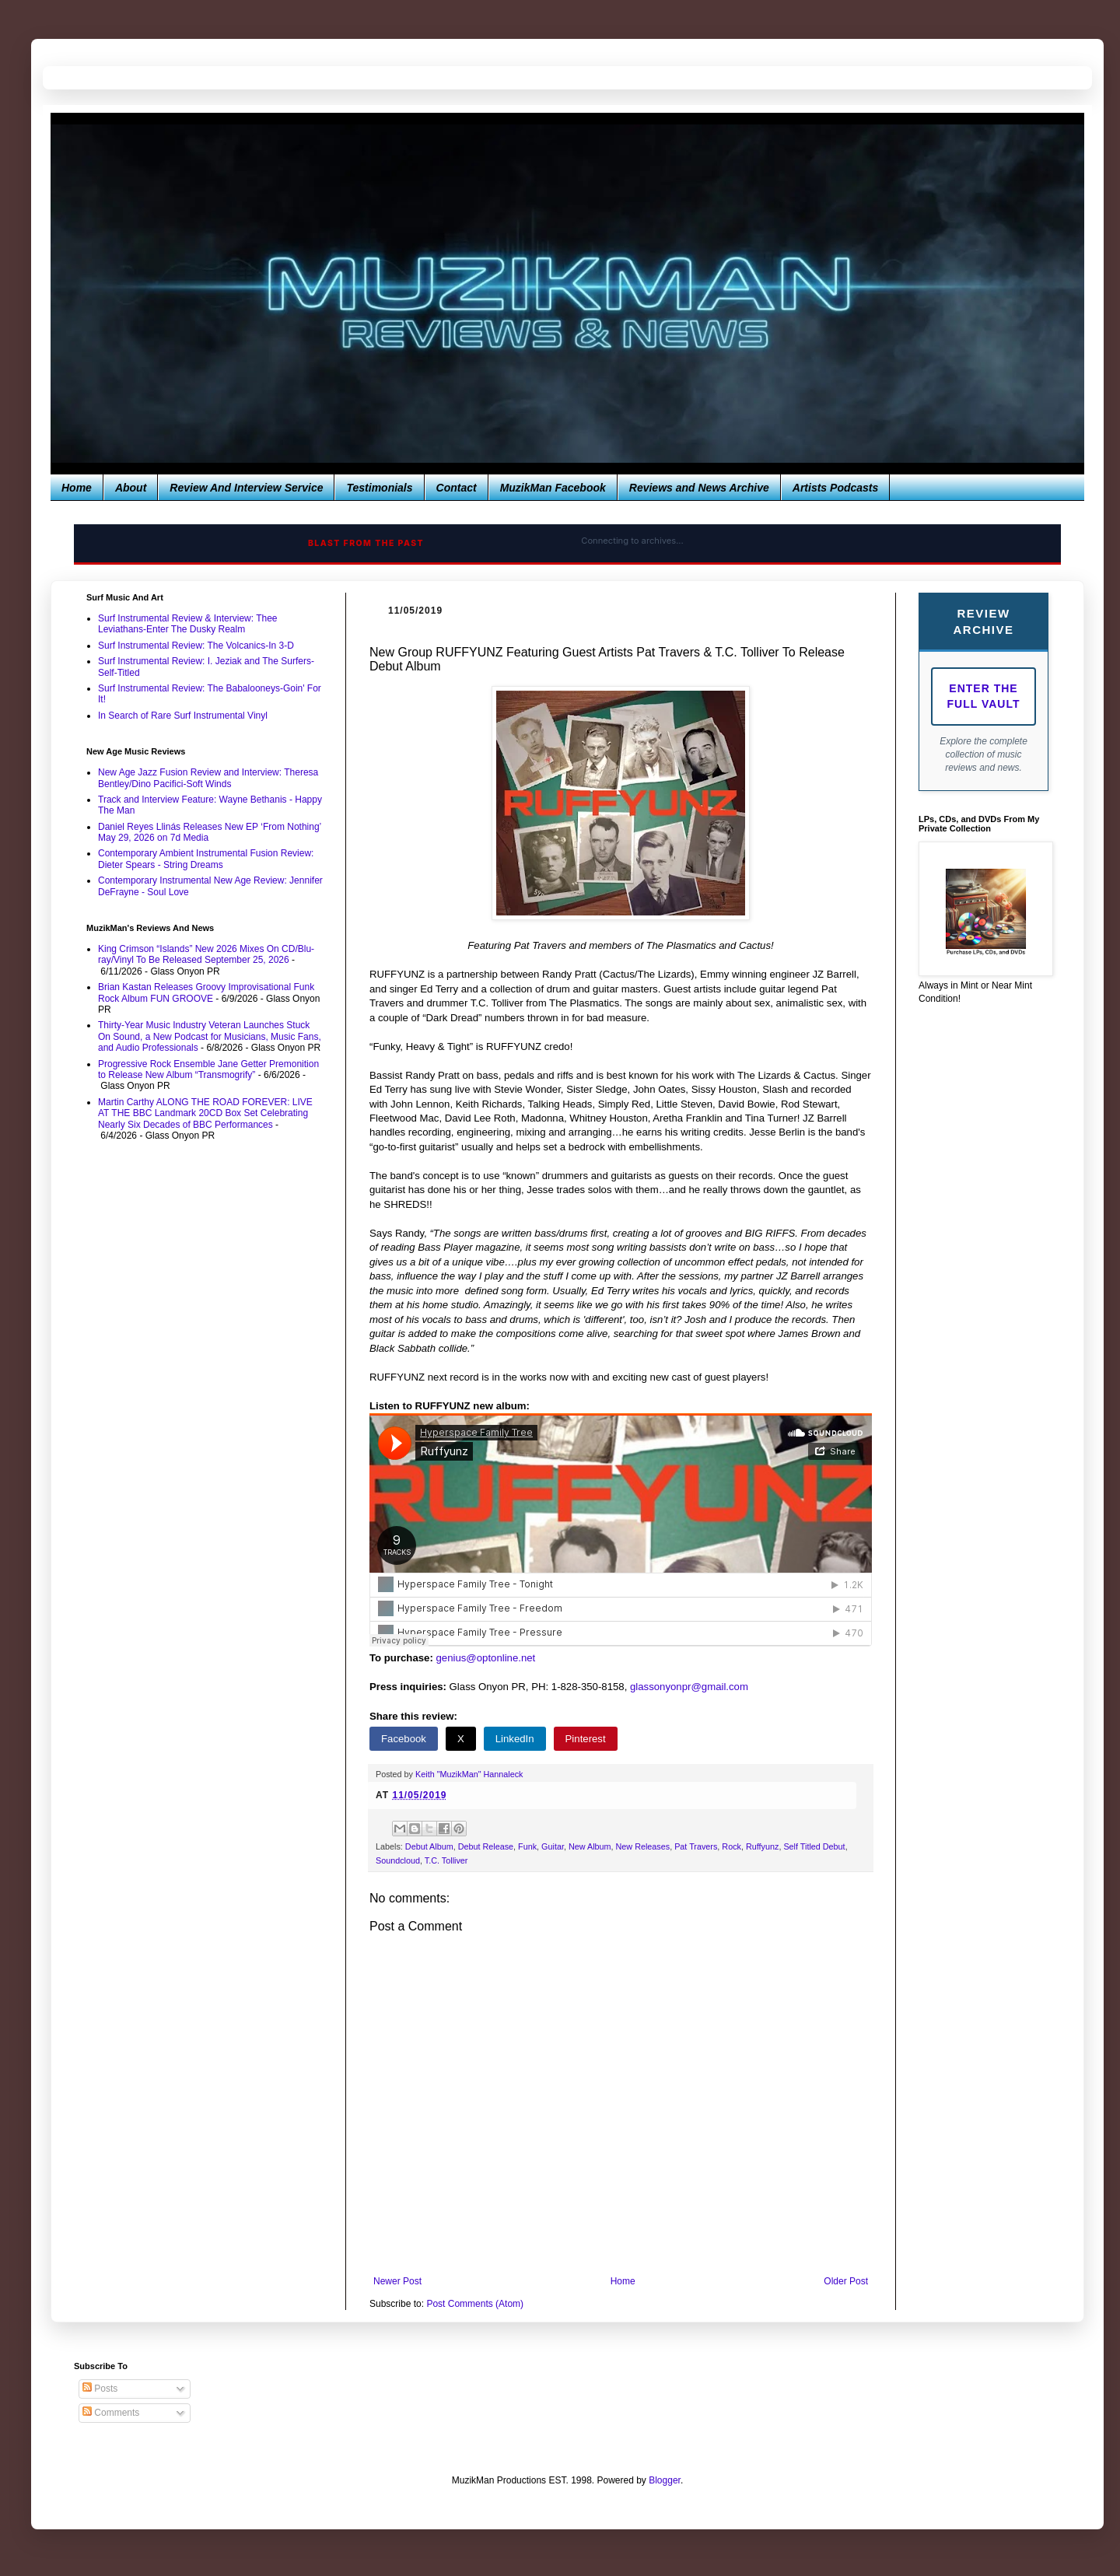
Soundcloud (398, 1860)
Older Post (846, 2281)
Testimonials (379, 487)
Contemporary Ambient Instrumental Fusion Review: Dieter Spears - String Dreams (205, 859)
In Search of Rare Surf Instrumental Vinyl (183, 715)
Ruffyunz (762, 1846)
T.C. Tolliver (446, 1860)
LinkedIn (514, 1739)
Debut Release (485, 1846)
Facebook (403, 1739)
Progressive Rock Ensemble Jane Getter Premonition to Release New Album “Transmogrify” (208, 1069)
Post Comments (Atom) (474, 2303)
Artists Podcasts (835, 487)
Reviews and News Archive (699, 487)
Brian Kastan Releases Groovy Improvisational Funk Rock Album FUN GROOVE (206, 992)
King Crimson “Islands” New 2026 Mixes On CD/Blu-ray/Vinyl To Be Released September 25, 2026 (206, 954)
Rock (731, 1846)
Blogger (665, 2480)
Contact (456, 487)
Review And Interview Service (246, 487)
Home (76, 487)
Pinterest (585, 1739)
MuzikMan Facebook (553, 487)
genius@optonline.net (486, 1658)
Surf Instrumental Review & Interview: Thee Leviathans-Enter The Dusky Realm (188, 624)
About (130, 487)
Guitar (552, 1846)
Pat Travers (695, 1846)
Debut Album (429, 1846)
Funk (527, 1846)
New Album (590, 1846)
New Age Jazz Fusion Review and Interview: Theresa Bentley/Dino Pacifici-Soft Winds (208, 778)
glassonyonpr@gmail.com (689, 1686)
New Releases (643, 1846)
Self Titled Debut (814, 1846)
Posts (99, 2388)
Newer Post (397, 2281)
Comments (110, 2412)
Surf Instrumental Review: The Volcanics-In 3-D (196, 645)
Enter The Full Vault (983, 696)
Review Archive (983, 621)
